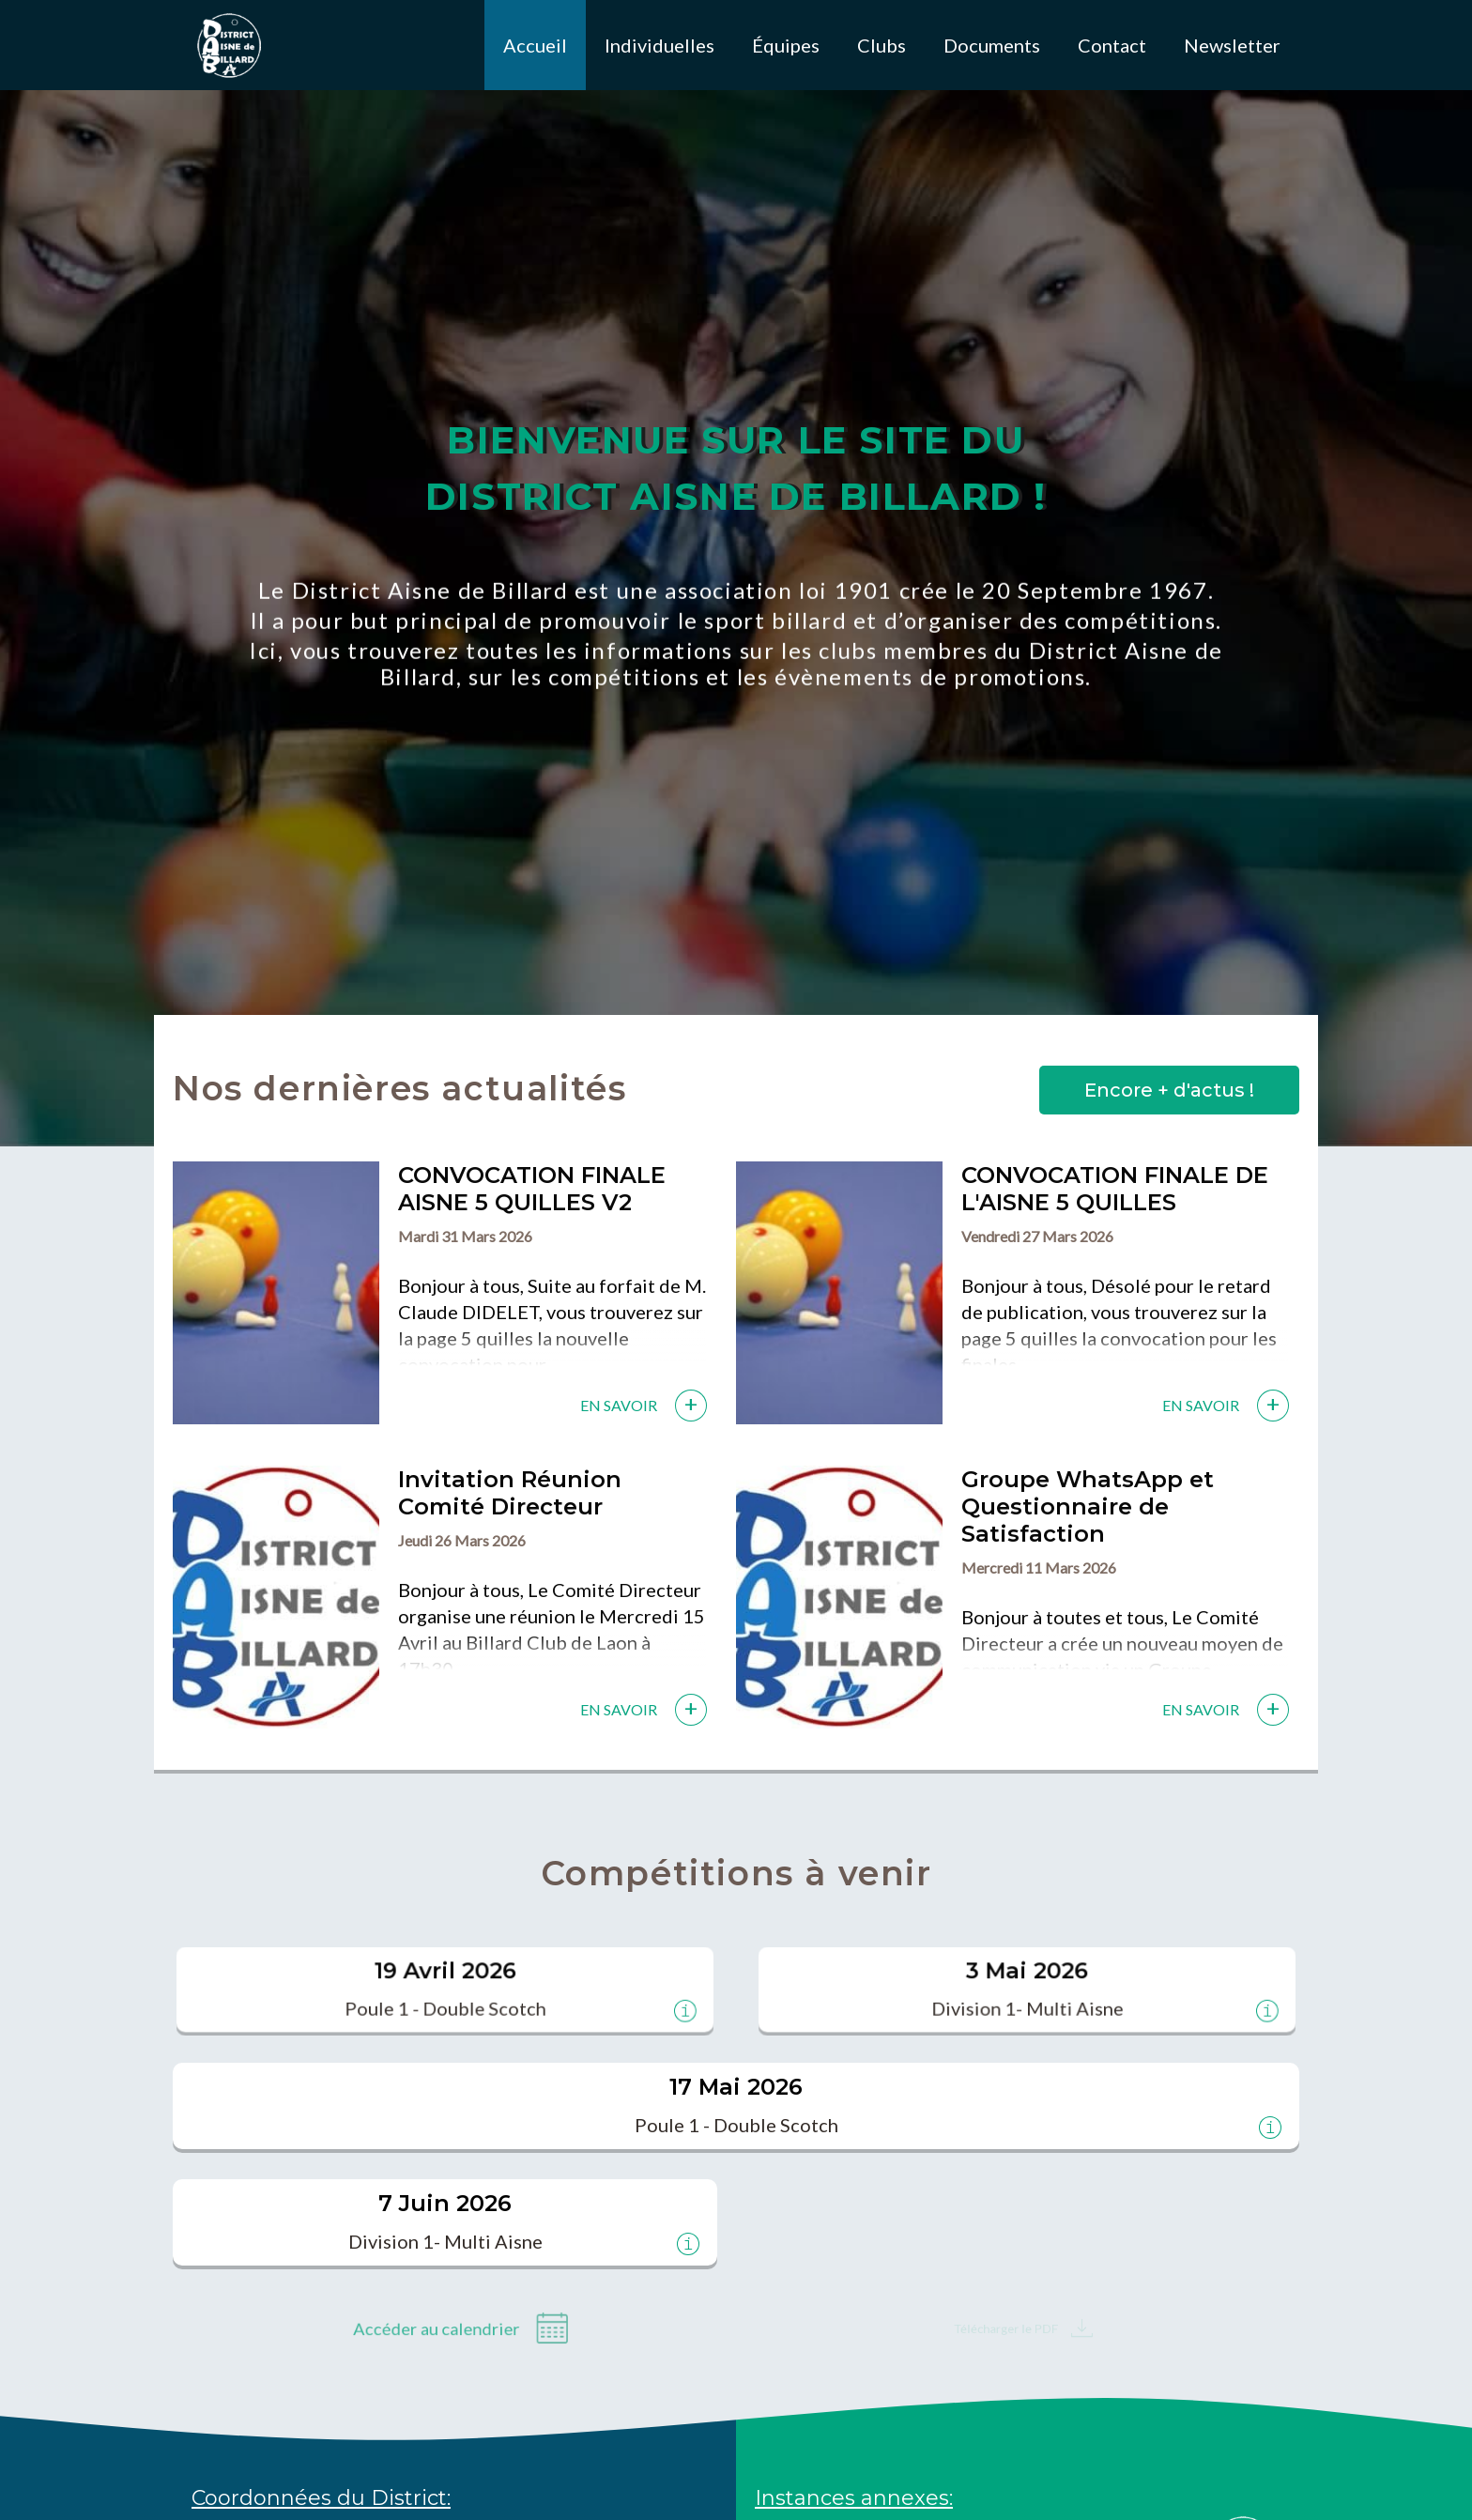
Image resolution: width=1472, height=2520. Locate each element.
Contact (1112, 45)
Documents (991, 45)
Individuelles (659, 45)
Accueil (535, 45)
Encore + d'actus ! (1169, 1090)
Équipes (786, 45)
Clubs (881, 45)
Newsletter (1232, 45)
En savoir (618, 1405)
